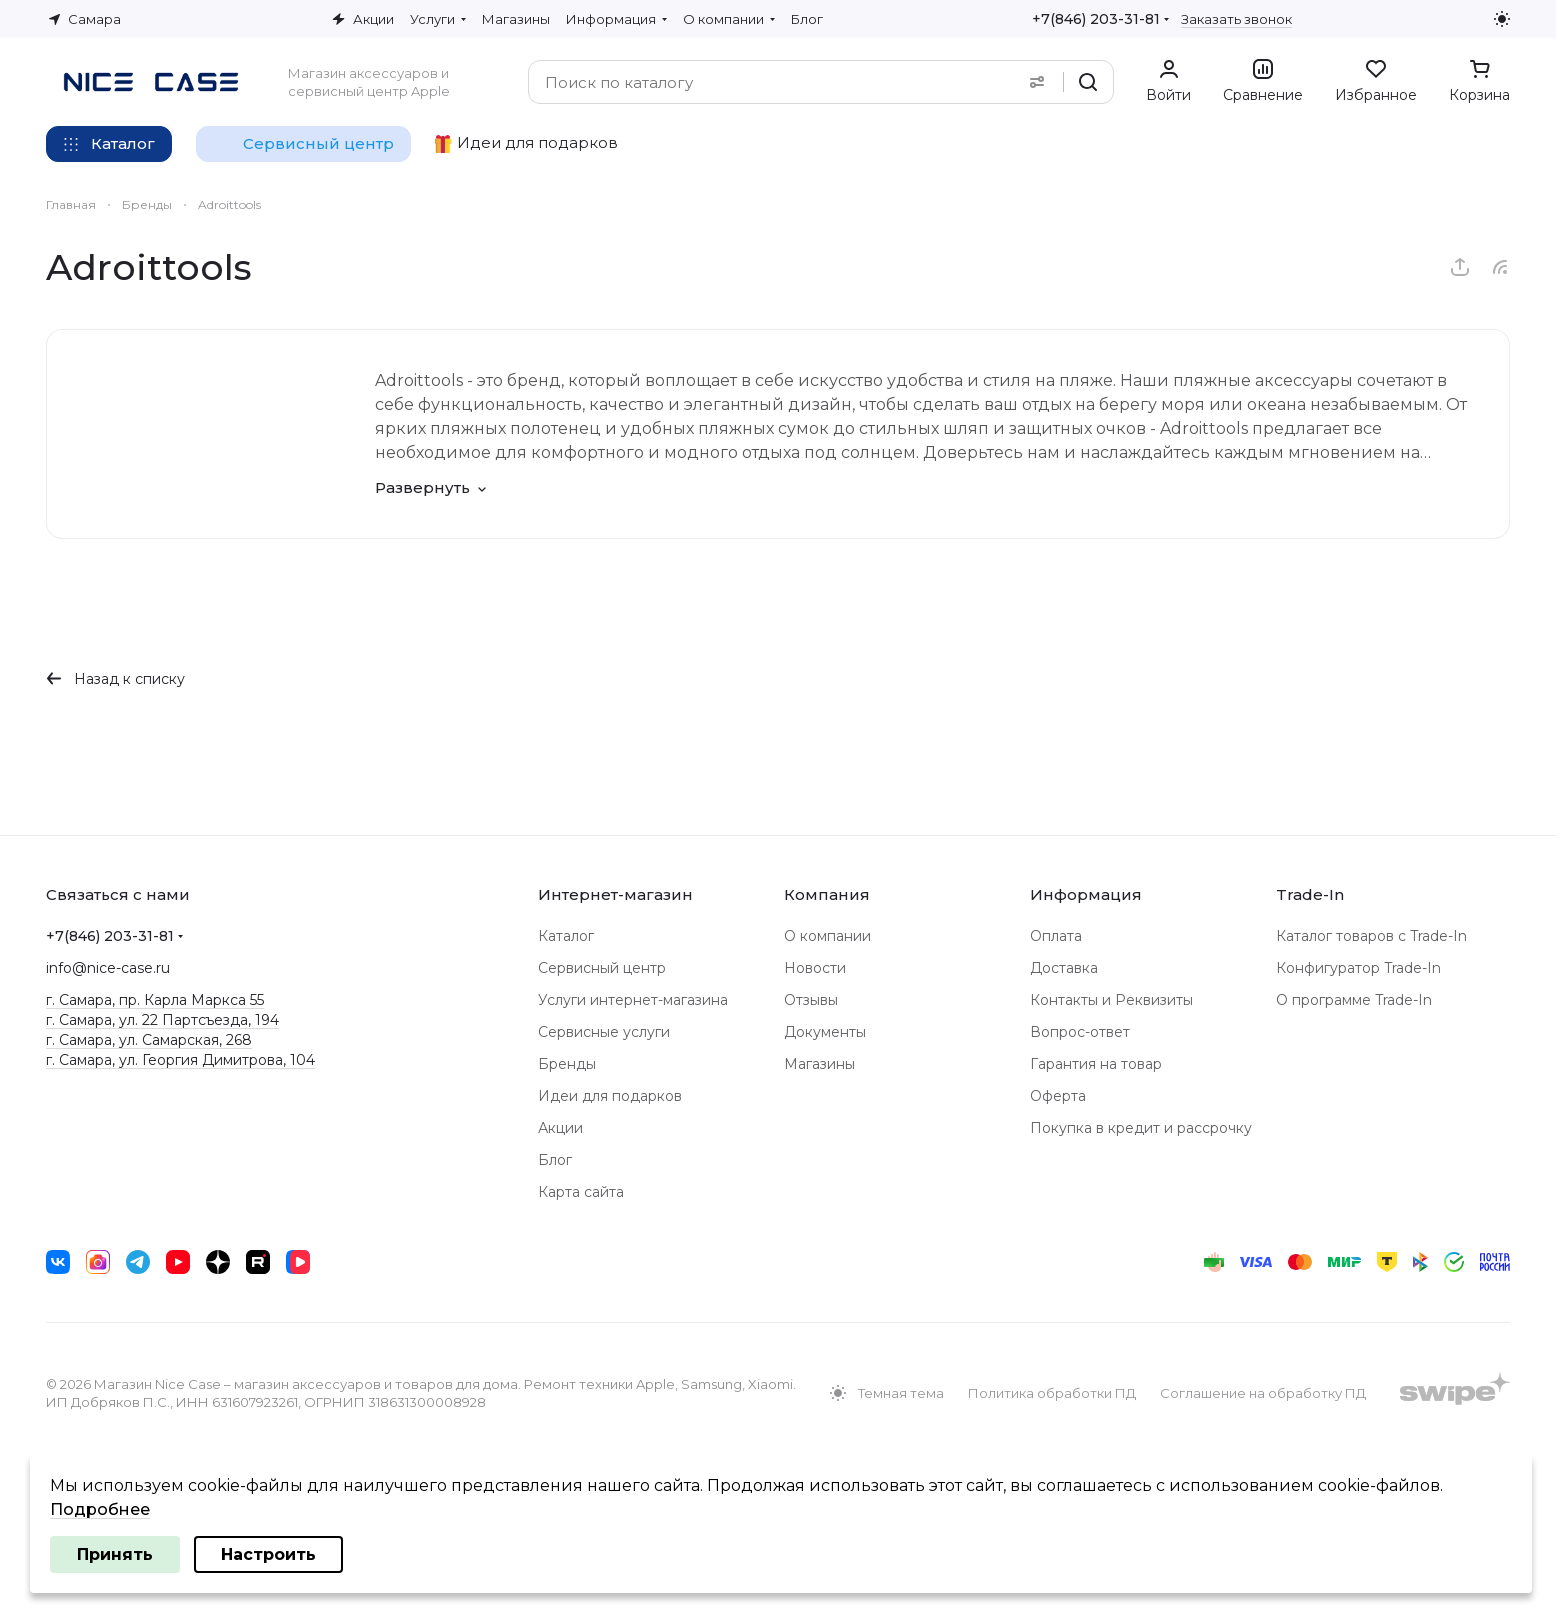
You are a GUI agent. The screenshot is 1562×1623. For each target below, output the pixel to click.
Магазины (819, 1064)
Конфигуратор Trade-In (1358, 968)
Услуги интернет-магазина (633, 1000)
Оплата (1056, 936)
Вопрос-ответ (1080, 1032)
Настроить (268, 1554)
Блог (555, 1160)
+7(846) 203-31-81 (1096, 19)
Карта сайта (581, 1192)
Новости (815, 968)
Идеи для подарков (610, 1096)
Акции (560, 1128)
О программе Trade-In (1354, 1000)
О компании (827, 936)
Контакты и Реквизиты (1111, 1000)
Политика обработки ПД (1052, 1393)
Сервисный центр (602, 968)
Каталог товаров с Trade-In (1371, 936)
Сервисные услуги (604, 1032)
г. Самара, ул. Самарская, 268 (149, 1040)
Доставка (1064, 968)
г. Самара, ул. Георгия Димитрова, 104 (180, 1060)
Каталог (566, 936)
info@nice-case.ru (108, 968)
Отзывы (811, 1000)
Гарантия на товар (1096, 1064)
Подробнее (100, 1509)
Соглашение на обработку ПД (1263, 1393)
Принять (115, 1554)
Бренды (567, 1064)
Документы (825, 1032)
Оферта (1058, 1096)
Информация (1086, 894)
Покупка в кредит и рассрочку (1141, 1128)
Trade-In (1310, 894)
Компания (827, 894)
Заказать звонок (1236, 19)
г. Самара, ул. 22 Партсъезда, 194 (162, 1020)
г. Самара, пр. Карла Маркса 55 (155, 1000)
